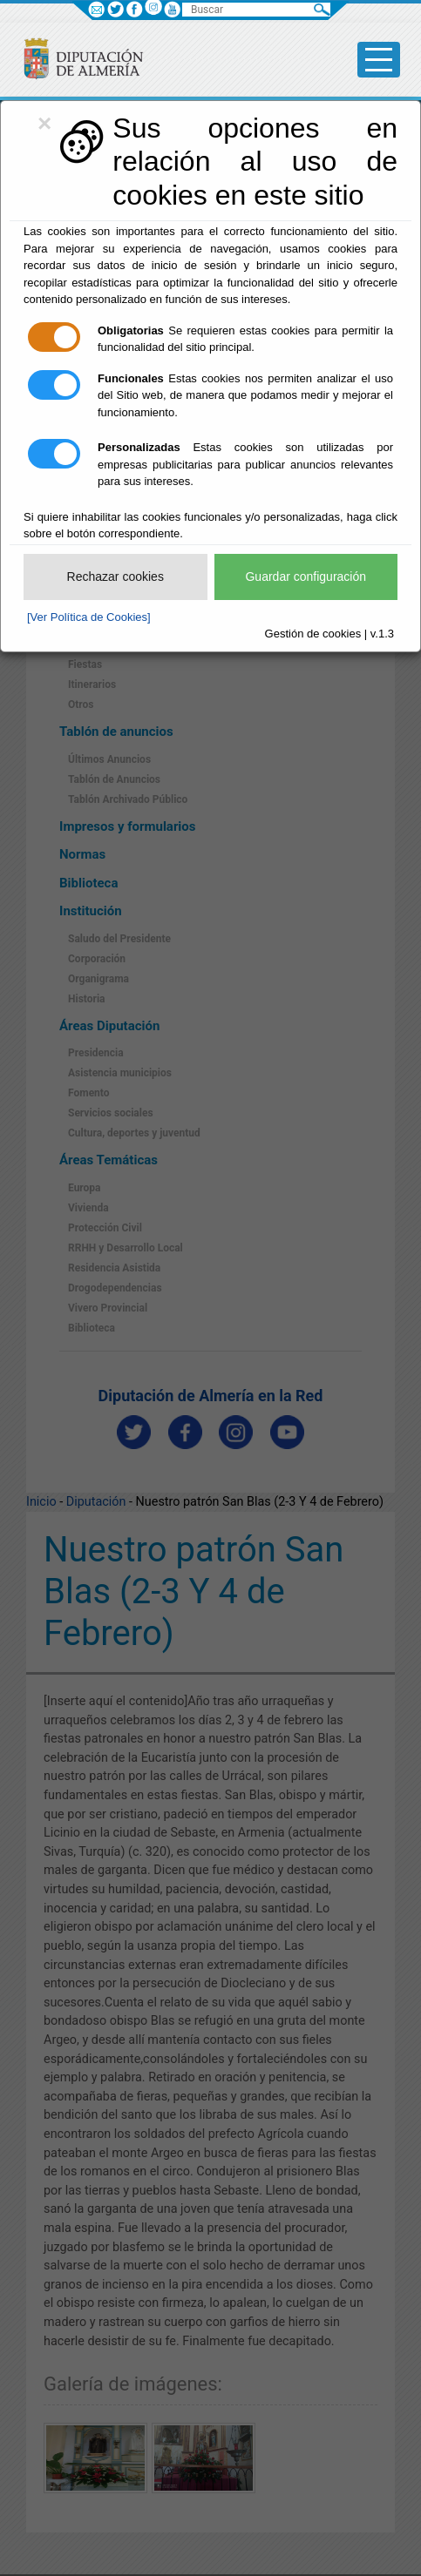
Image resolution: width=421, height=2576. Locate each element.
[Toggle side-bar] (378, 60)
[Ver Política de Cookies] (89, 617)
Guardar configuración (305, 576)
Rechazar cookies (115, 576)
